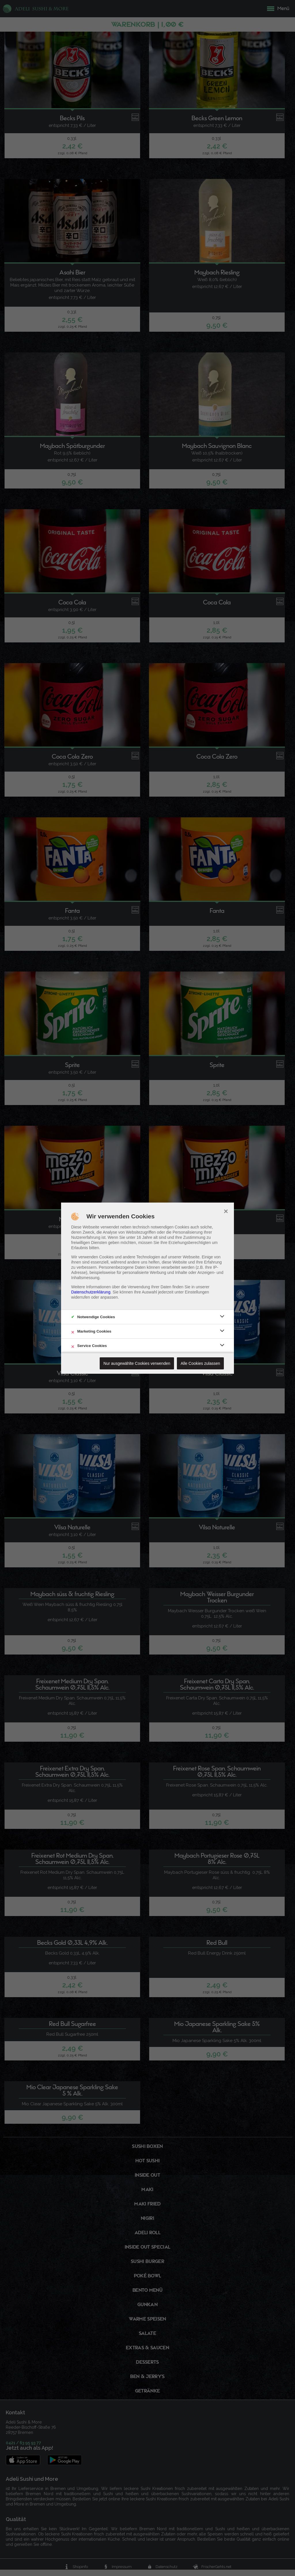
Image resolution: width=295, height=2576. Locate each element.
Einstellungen (197, 1292)
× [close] (226, 1210)
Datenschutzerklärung (90, 1292)
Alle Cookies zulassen (200, 1363)
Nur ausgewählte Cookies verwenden (136, 1363)
